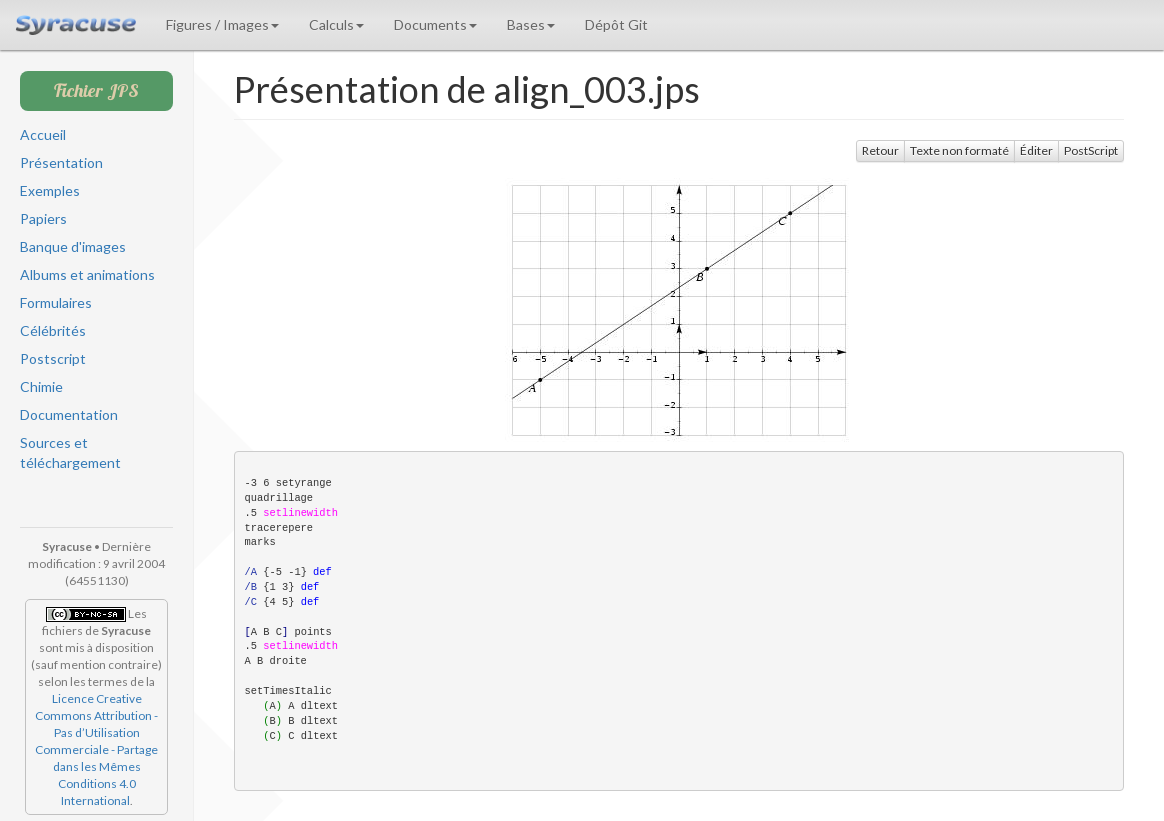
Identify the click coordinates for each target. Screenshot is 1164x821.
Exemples (50, 190)
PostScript (1091, 150)
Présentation (61, 162)
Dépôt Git (616, 24)
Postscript (53, 358)
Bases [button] (531, 24)
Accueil (43, 134)
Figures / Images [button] (222, 24)
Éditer (1036, 150)
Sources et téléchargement (70, 452)
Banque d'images (73, 246)
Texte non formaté (959, 150)
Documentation (69, 414)
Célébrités (53, 330)
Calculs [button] (336, 24)
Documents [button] (435, 24)
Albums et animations (87, 274)
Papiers (43, 218)
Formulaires (56, 302)
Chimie (41, 386)
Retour (880, 150)
